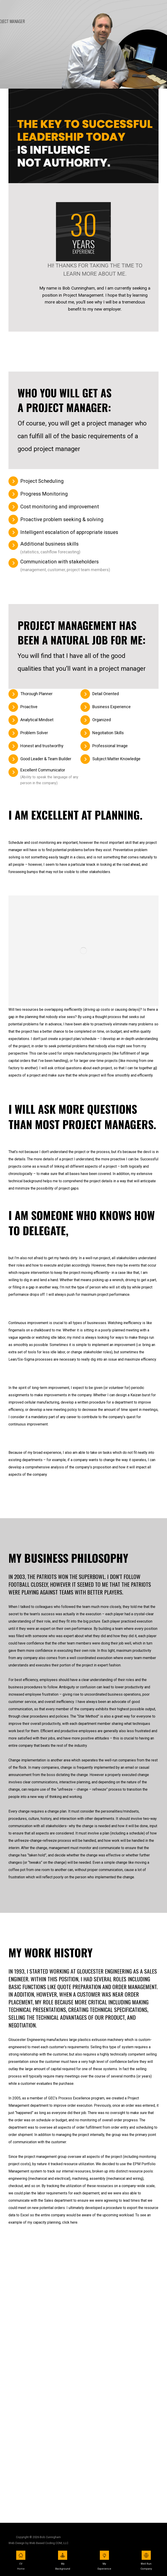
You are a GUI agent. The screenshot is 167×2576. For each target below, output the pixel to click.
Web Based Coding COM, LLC (48, 2543)
